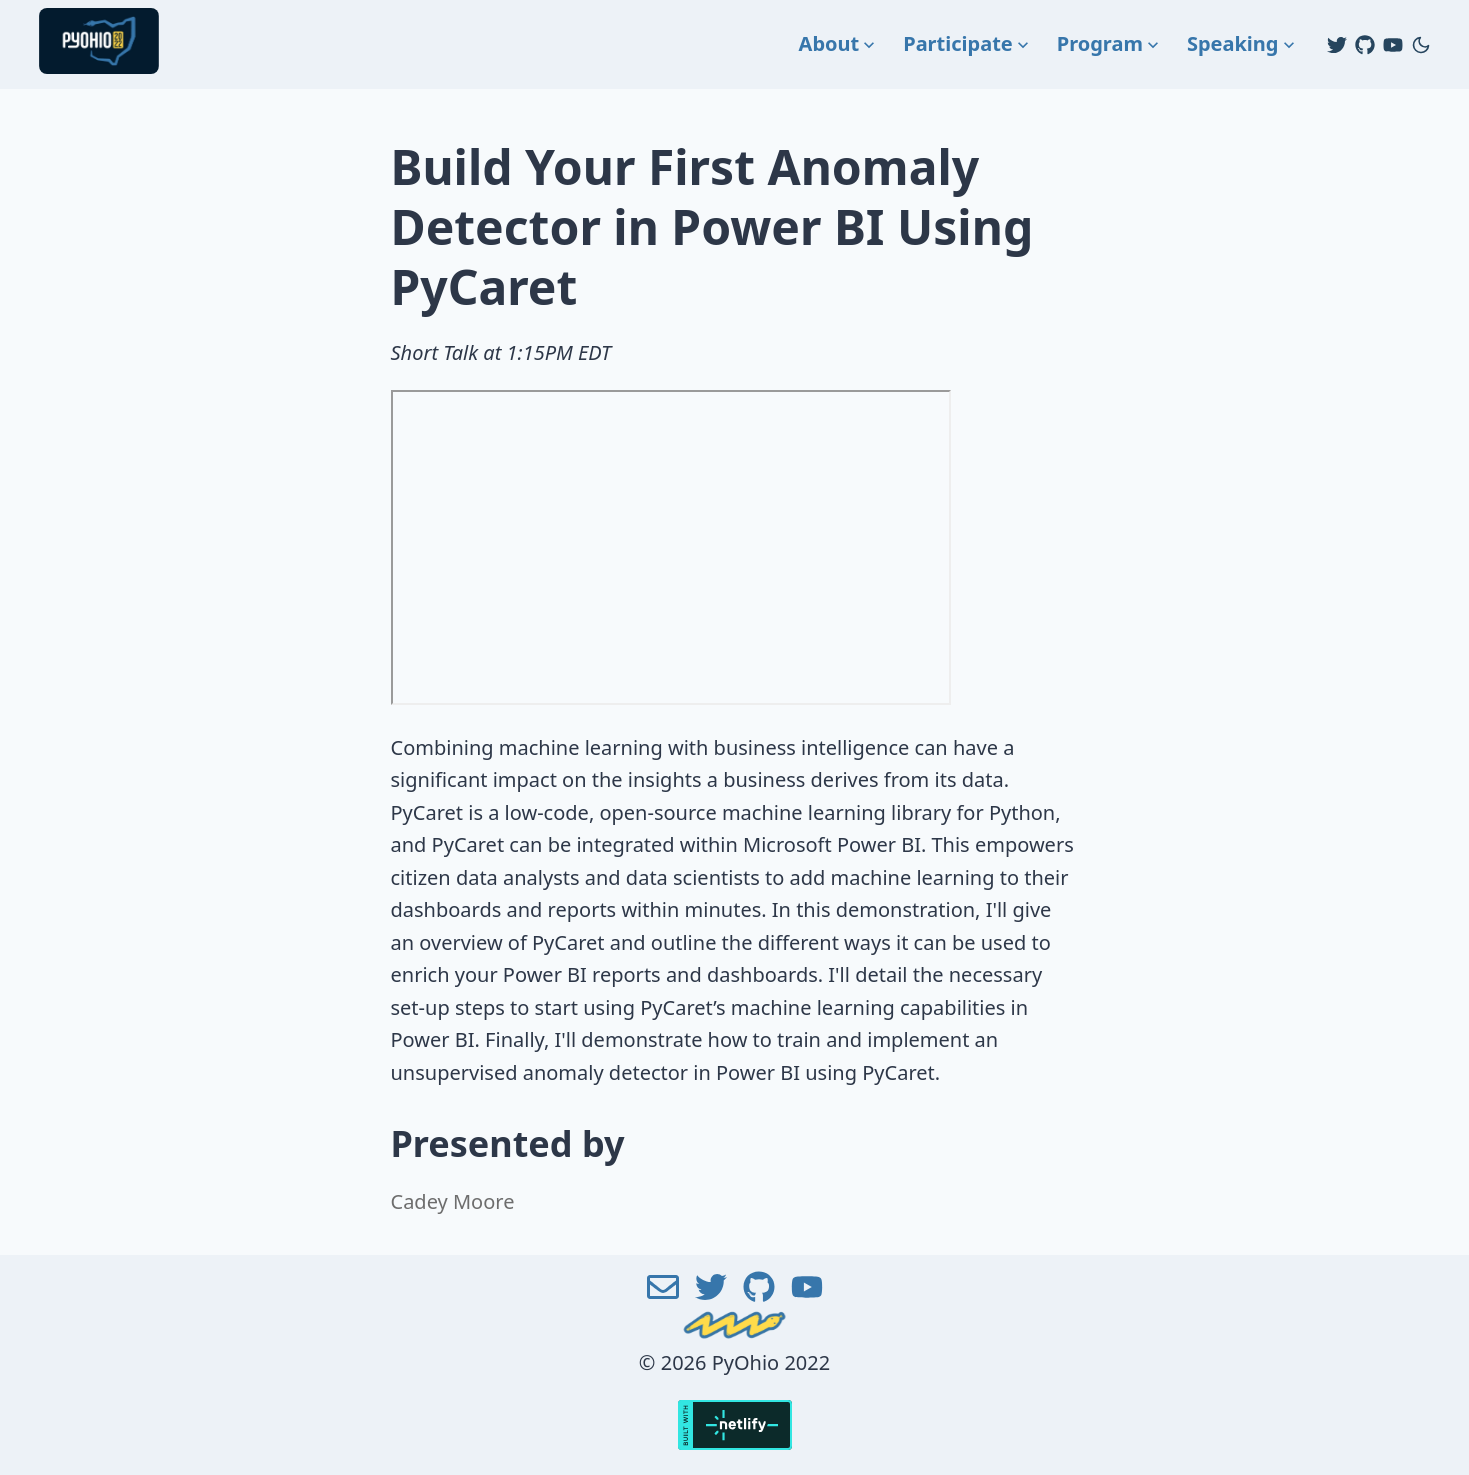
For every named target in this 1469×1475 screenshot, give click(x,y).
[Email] (663, 1297)
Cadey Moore (453, 1201)
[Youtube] (1393, 45)
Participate (968, 43)
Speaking (1243, 43)
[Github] (1365, 45)
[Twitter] (1337, 45)
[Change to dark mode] (1421, 45)
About (839, 43)
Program (1110, 43)
